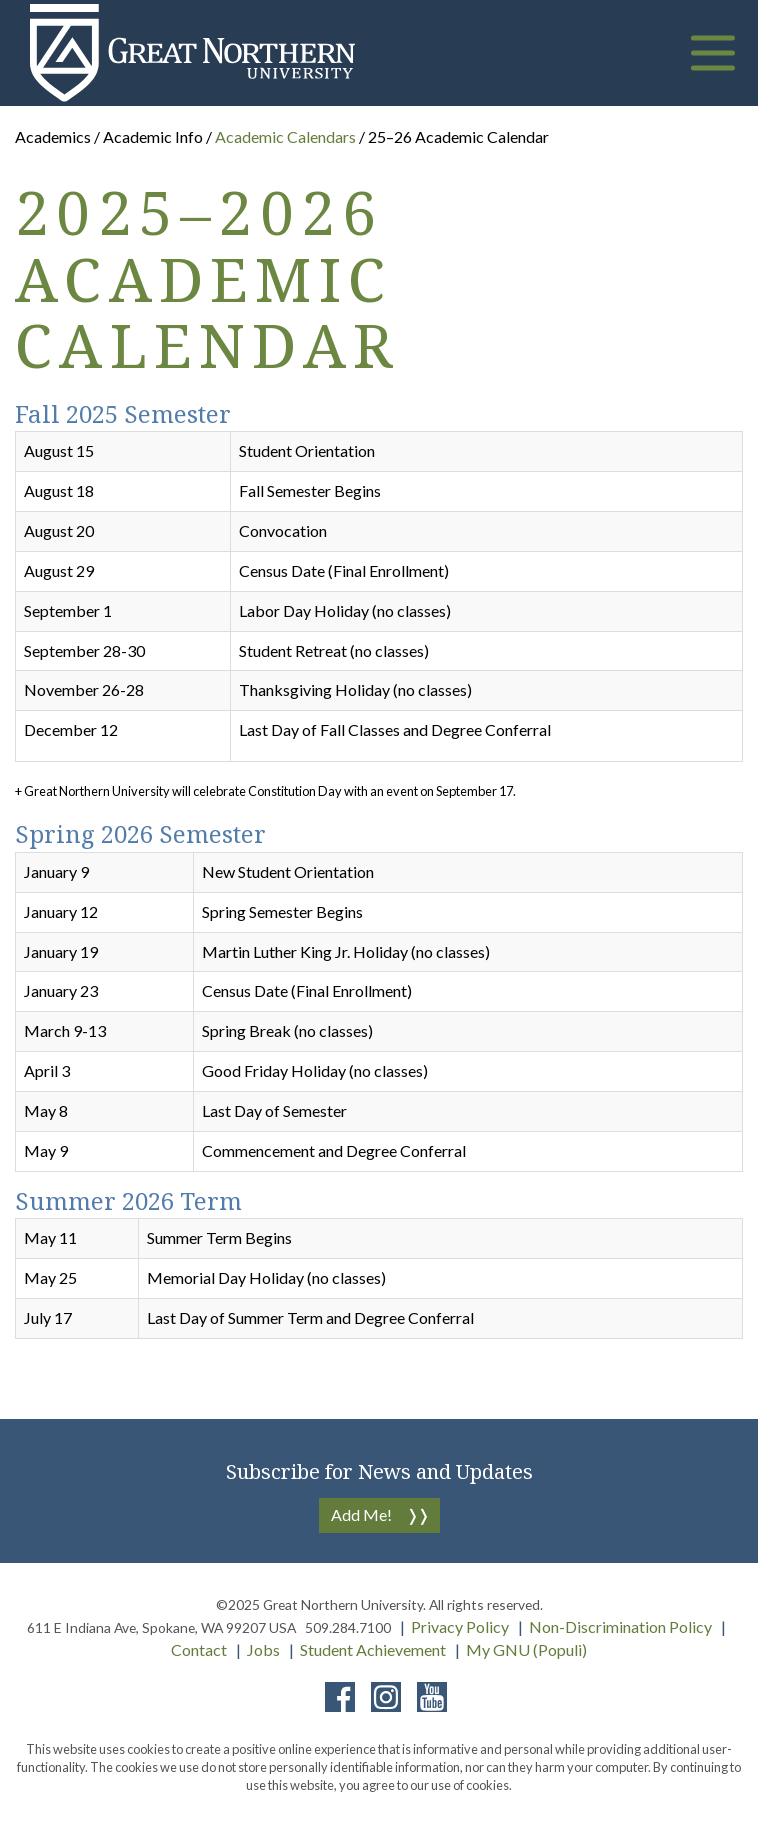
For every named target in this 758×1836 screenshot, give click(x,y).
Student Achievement (373, 1649)
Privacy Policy (460, 1626)
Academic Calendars (287, 136)
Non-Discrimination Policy (620, 1626)
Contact (199, 1649)
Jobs (263, 1649)
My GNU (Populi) (526, 1649)
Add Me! (361, 1514)
